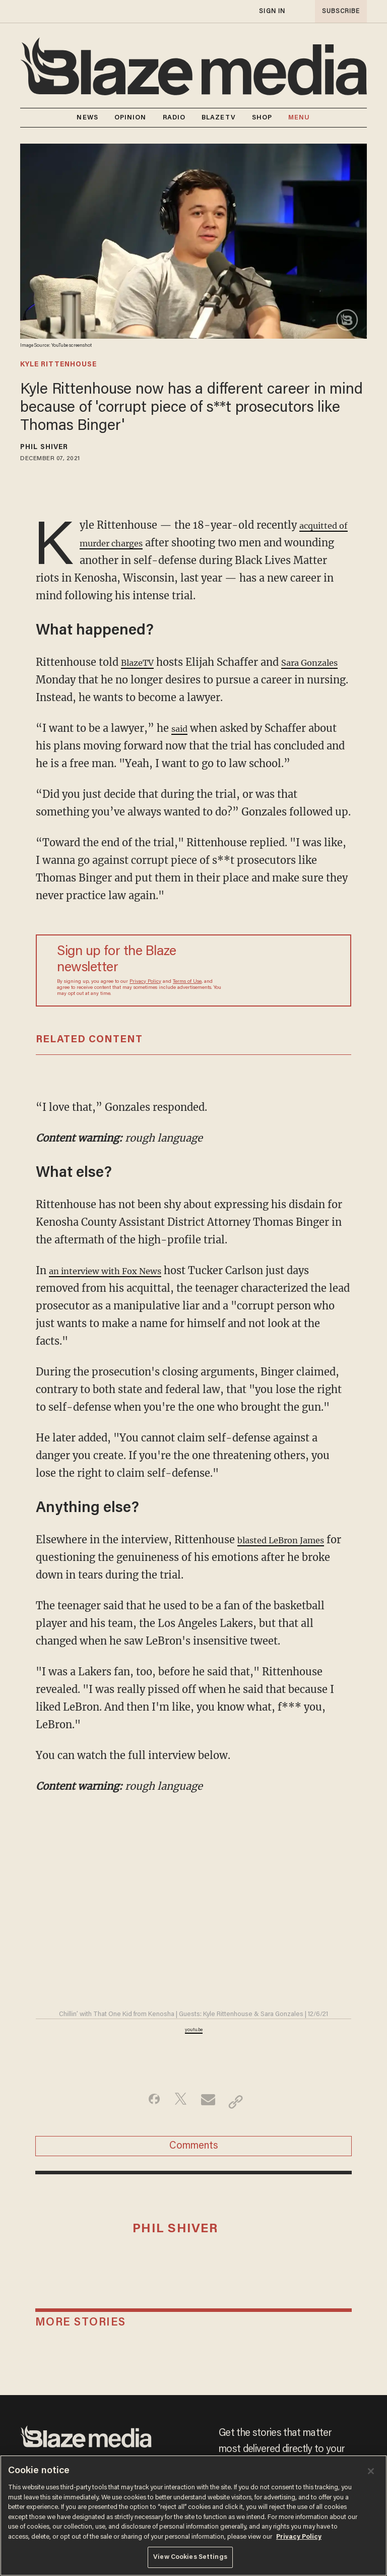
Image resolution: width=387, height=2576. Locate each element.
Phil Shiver (44, 447)
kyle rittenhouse (58, 364)
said (181, 728)
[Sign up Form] (282, 970)
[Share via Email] (209, 2102)
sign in (272, 11)
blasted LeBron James (291, 1539)
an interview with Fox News (117, 1270)
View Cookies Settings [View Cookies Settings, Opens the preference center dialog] (190, 2557)
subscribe (337, 11)
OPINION (130, 117)
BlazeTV (141, 662)
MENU (299, 117)
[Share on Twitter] (177, 2102)
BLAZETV (219, 117)
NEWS (87, 117)
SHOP (262, 117)
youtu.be (194, 2030)
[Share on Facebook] (146, 2102)
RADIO (174, 117)
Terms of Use (187, 981)
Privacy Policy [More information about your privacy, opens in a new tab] (298, 2537)
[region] (193, 2515)
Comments (193, 2152)
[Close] (371, 2471)
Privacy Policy (145, 981)
